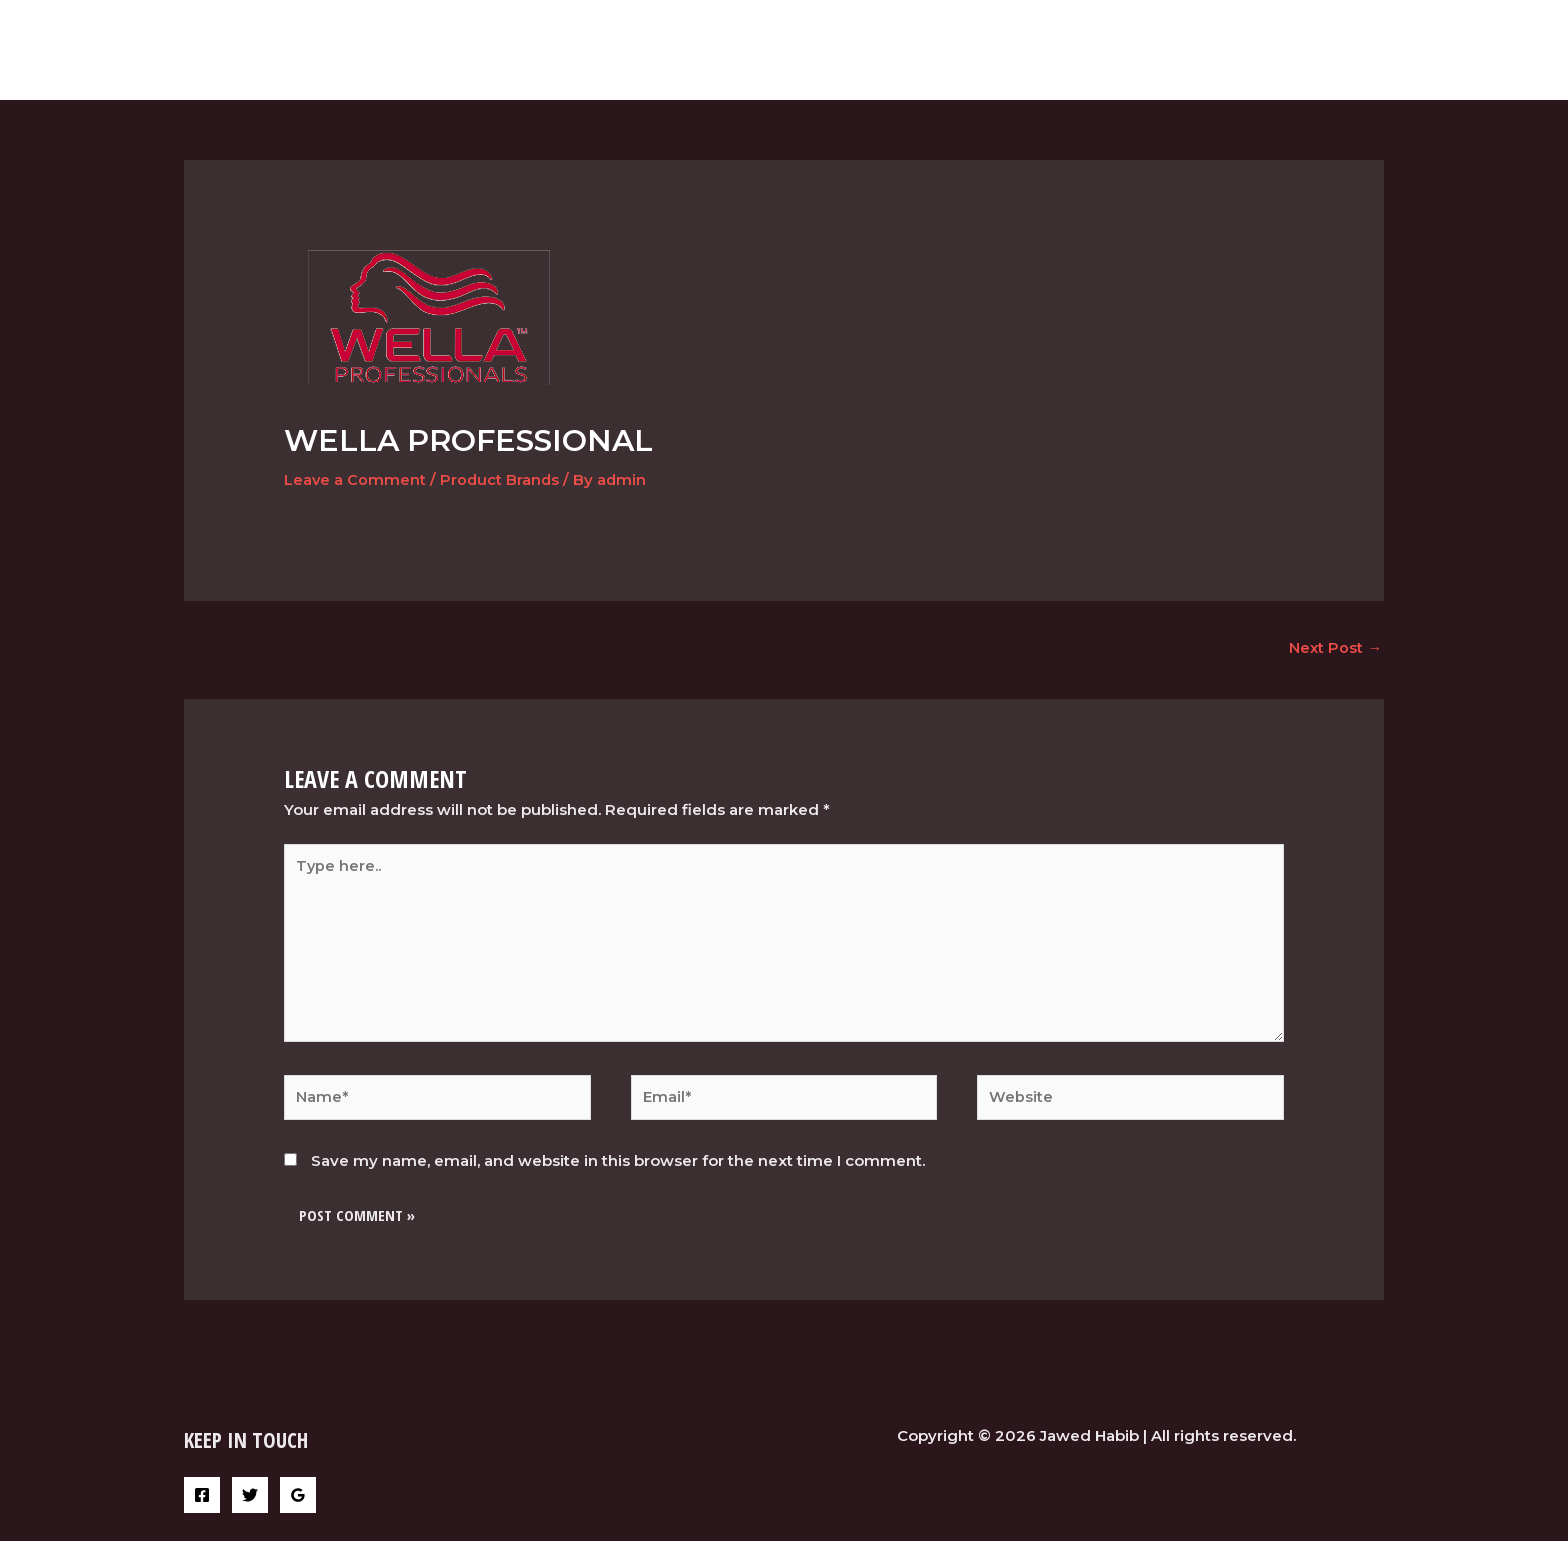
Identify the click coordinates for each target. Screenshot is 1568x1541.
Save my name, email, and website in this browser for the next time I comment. (618, 1168)
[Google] (298, 1503)
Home (1066, 49)
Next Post (1335, 648)
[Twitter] (250, 1503)
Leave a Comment (355, 479)
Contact (1335, 49)
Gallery (1242, 49)
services (1150, 49)
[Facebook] (202, 1503)
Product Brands (501, 479)
